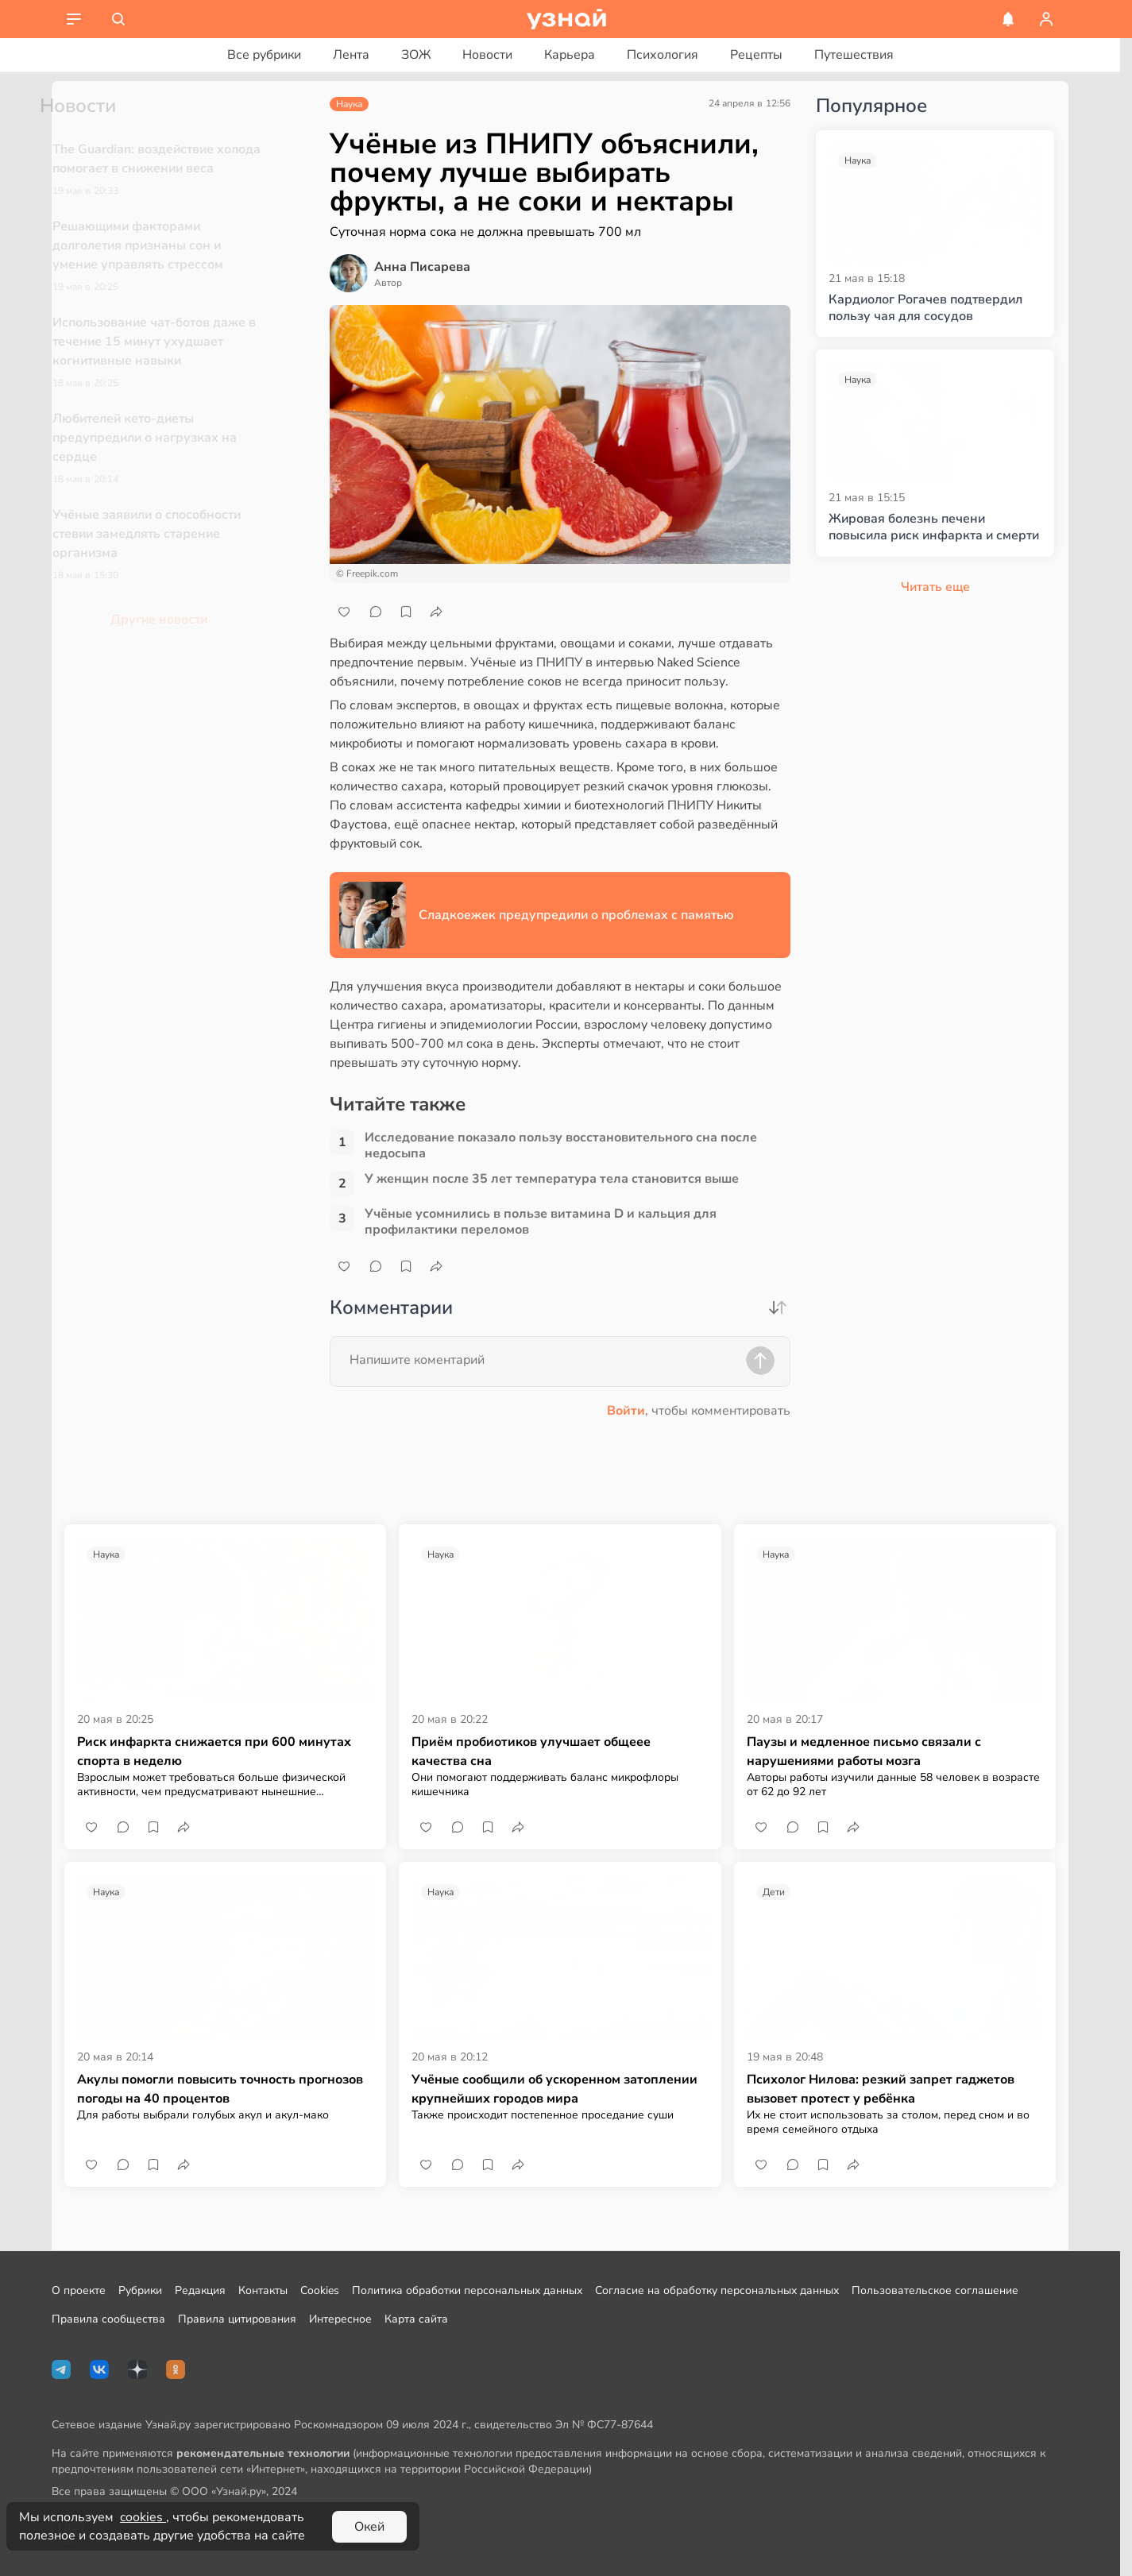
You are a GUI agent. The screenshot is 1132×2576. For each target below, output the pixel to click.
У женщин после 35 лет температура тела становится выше (552, 1179)
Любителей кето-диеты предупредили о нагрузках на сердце (171, 437)
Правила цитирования (237, 2319)
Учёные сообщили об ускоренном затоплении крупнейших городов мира (554, 2089)
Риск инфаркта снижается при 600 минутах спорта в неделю (214, 1751)
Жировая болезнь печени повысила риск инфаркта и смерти (934, 527)
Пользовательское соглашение (935, 2290)
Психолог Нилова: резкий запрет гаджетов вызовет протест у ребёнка (880, 2089)
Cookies (319, 2290)
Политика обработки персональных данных (467, 2290)
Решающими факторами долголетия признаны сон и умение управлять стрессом (164, 245)
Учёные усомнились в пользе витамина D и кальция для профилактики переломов (541, 1222)
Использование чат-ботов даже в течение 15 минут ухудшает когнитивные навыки (180, 341)
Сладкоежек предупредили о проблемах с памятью (576, 915)
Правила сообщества (108, 2319)
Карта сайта (416, 2319)
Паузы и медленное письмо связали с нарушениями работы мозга (864, 1751)
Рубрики (140, 2290)
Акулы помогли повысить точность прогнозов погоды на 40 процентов (220, 2089)
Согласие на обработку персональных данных (717, 2290)
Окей (369, 2526)
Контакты (263, 2290)
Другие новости (185, 619)
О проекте (79, 2290)
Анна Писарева (422, 267)
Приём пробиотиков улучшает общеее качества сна (531, 1751)
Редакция (200, 2290)
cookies (143, 2517)
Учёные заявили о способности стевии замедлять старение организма (173, 534)
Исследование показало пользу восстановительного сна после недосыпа (561, 1145)
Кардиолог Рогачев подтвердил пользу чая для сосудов (925, 308)
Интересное (340, 2319)
